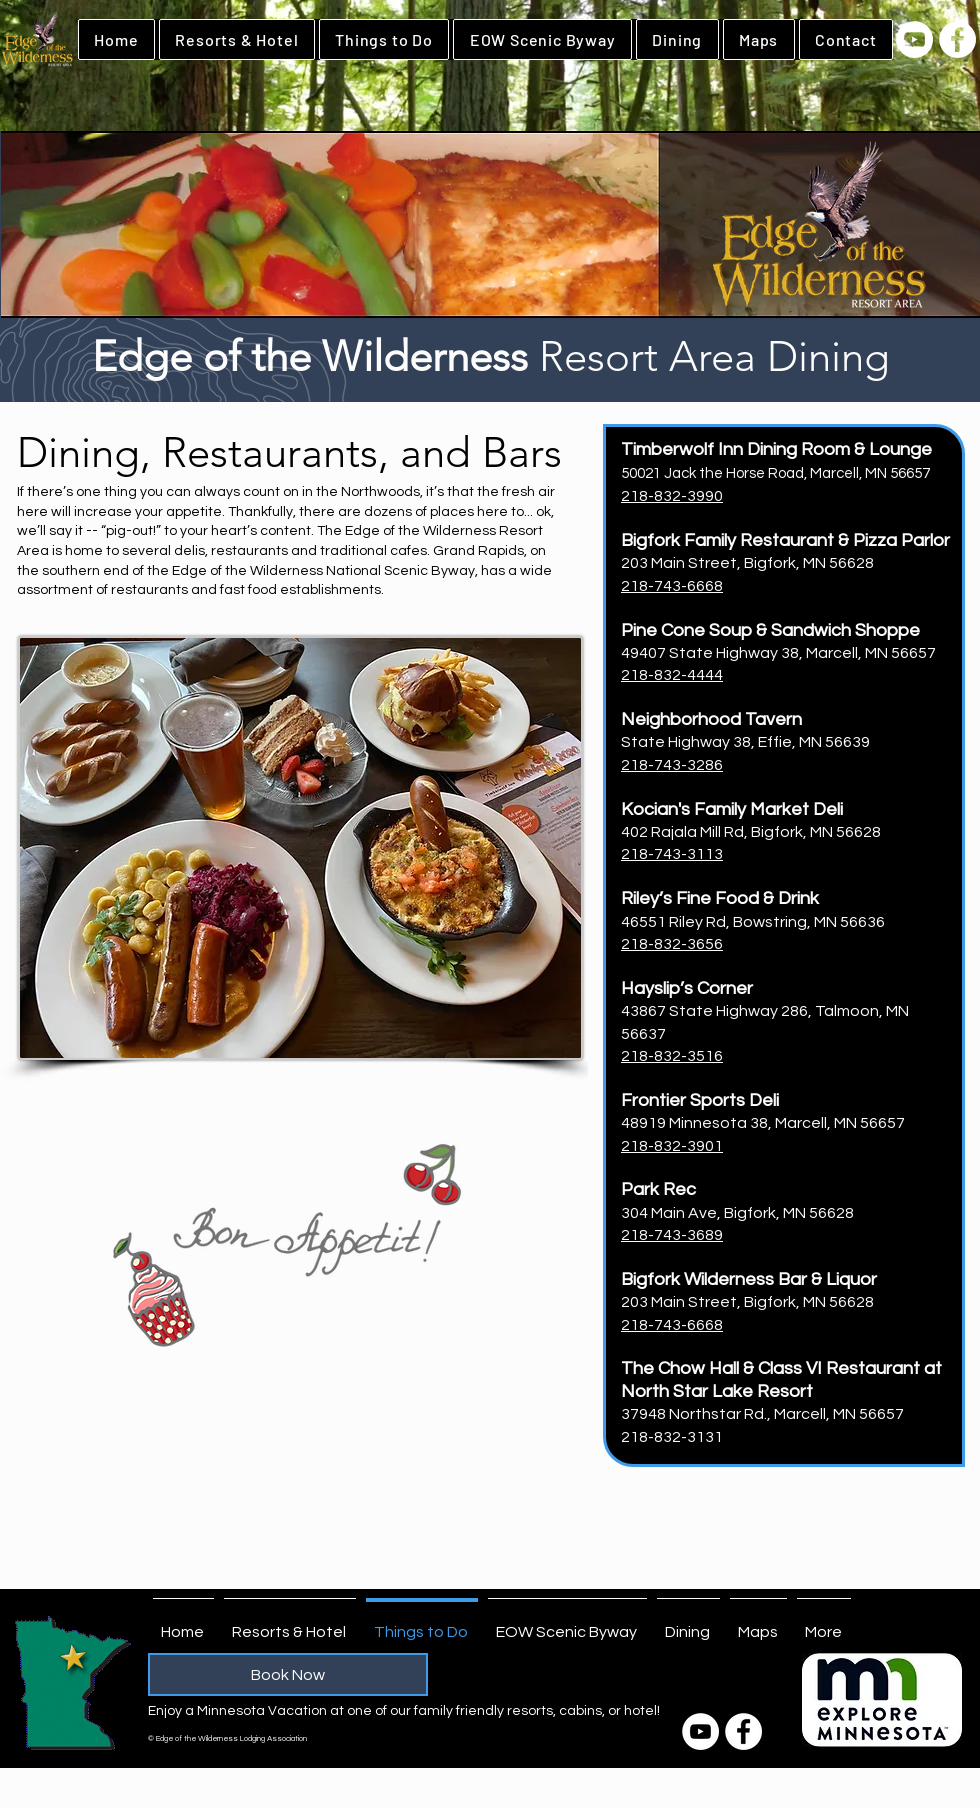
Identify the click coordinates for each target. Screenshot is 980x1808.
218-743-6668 (672, 586)
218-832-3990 (672, 496)
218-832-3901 (672, 1146)
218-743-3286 (672, 765)
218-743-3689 (672, 1235)
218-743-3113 (672, 854)
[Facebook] (957, 39)
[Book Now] (288, 1674)
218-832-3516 (672, 1056)
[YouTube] (914, 39)
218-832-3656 (672, 944)
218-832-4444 (672, 675)
